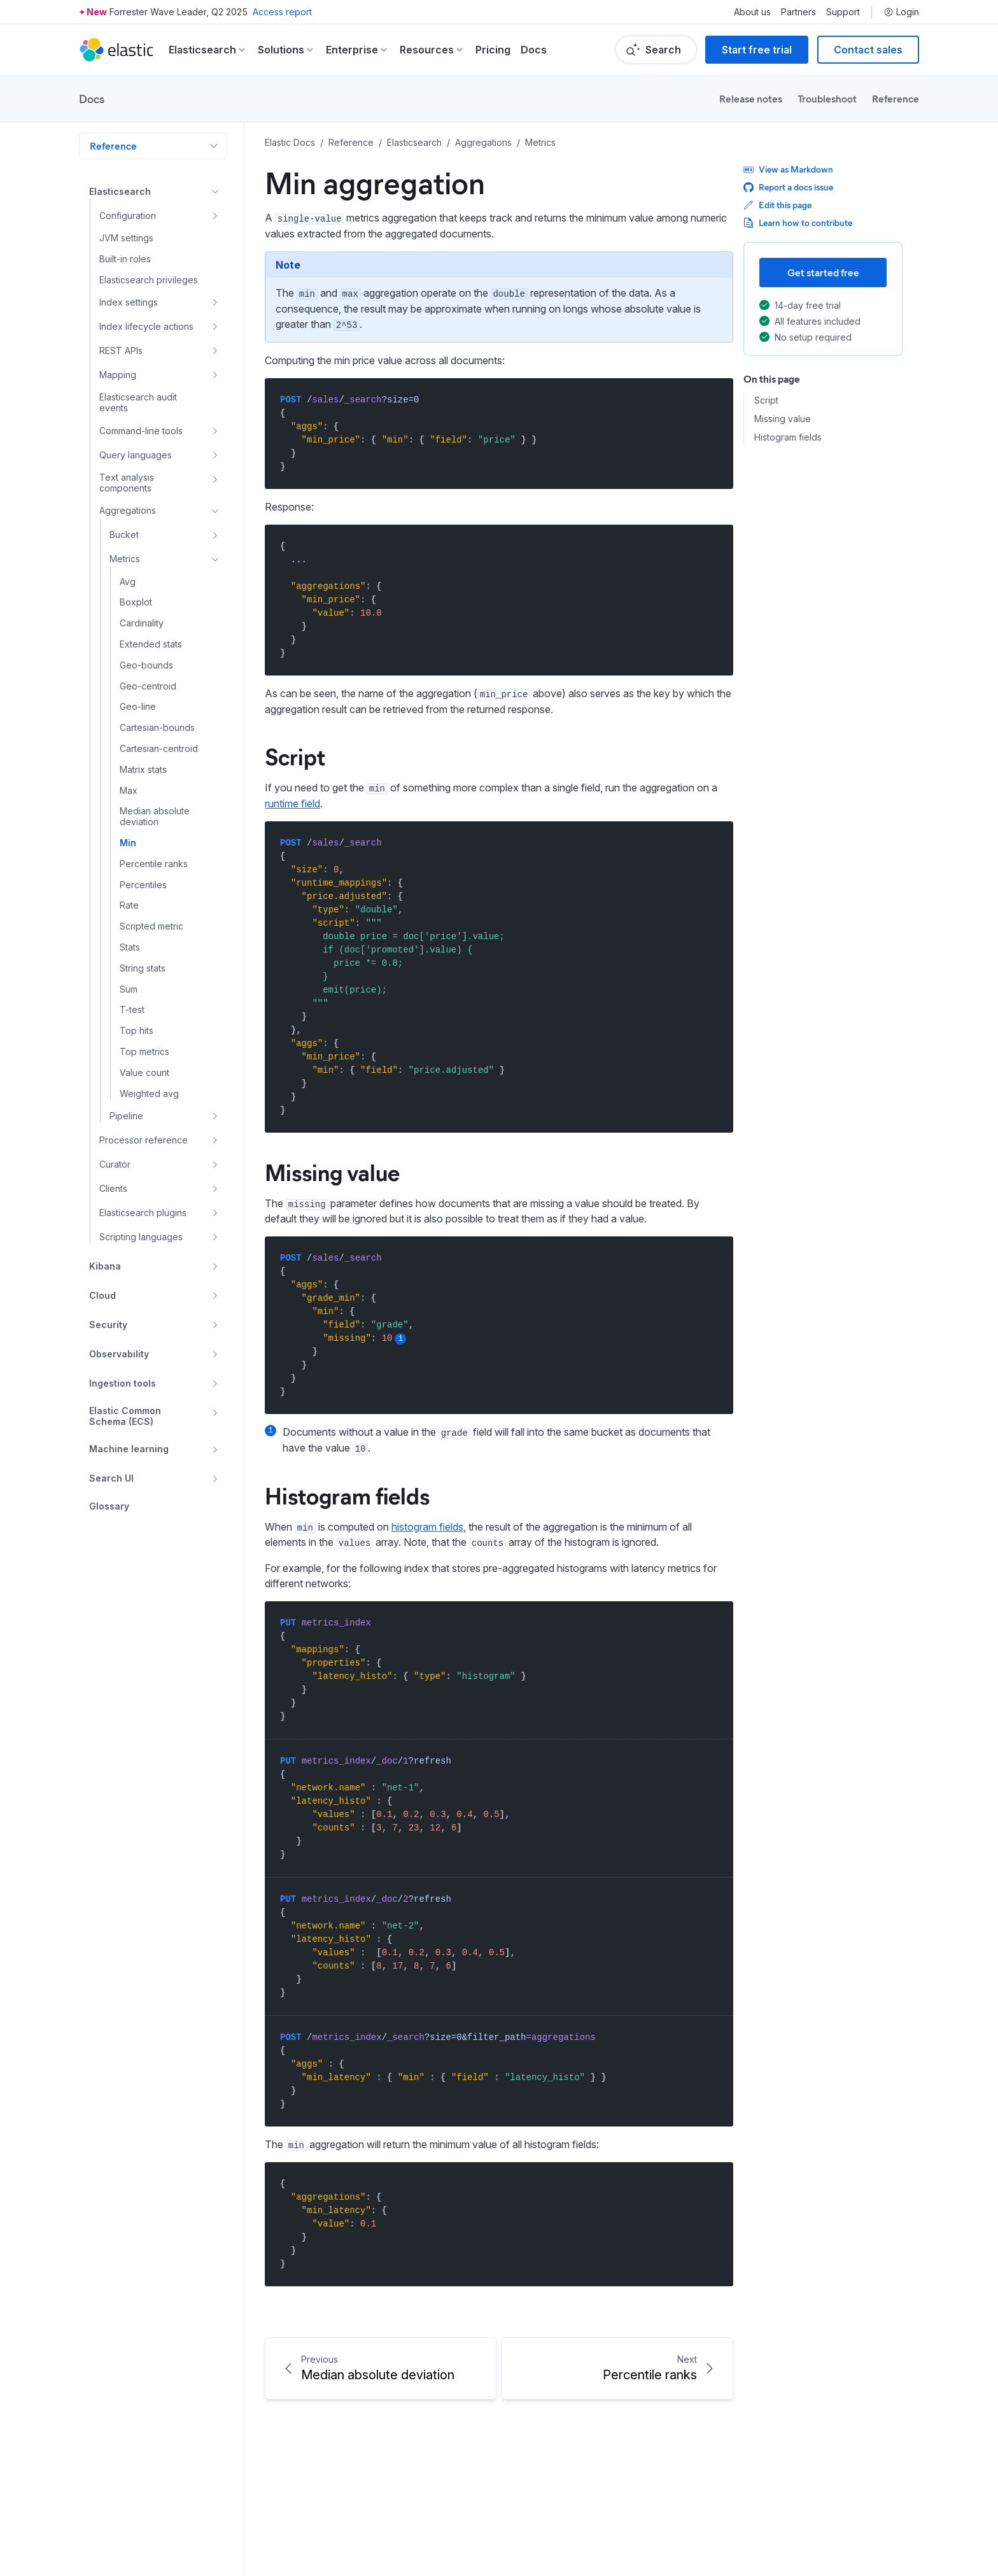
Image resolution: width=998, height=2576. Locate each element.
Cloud (102, 1295)
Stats (130, 947)
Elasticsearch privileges (148, 280)
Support (843, 12)
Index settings (128, 302)
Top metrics (144, 1052)
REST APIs (121, 350)
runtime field (292, 803)
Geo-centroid (148, 686)
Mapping (117, 374)
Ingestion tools (122, 1383)
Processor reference (143, 1140)
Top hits (136, 1031)
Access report (282, 11)
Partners (798, 12)
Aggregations (127, 510)
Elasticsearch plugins (142, 1212)
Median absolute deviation (155, 816)
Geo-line (138, 707)
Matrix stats (143, 770)
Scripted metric (151, 926)
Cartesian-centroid (159, 749)
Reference (895, 98)
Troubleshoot (827, 98)
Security (108, 1324)
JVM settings (126, 238)
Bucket (124, 534)
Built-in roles (125, 259)
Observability (119, 1353)
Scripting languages (141, 1236)
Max (128, 791)
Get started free (823, 272)
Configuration (127, 215)
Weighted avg (149, 1094)
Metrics (124, 558)
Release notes (750, 98)
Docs (534, 49)
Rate (129, 905)
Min (128, 843)
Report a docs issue (788, 187)
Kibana (105, 1266)
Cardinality (142, 623)
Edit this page (777, 205)
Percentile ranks (154, 864)
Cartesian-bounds (157, 728)
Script (766, 400)
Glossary (109, 1506)
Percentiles (143, 885)
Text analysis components (126, 482)
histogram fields (427, 1526)
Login (901, 12)
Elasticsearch (120, 191)
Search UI (111, 1478)
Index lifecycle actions (146, 326)
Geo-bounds (146, 665)
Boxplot (136, 602)
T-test (132, 1010)
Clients (113, 1188)
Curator (114, 1164)
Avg (128, 582)
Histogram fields (788, 437)
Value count (144, 1073)
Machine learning (129, 1448)
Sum (128, 989)
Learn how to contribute (797, 222)
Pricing (492, 49)
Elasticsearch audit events (138, 402)
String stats (142, 968)
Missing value (782, 419)
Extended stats (151, 644)
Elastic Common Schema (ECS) (125, 1416)
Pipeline (126, 1115)
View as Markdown (788, 169)
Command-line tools (141, 430)
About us (752, 12)
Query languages (135, 454)
